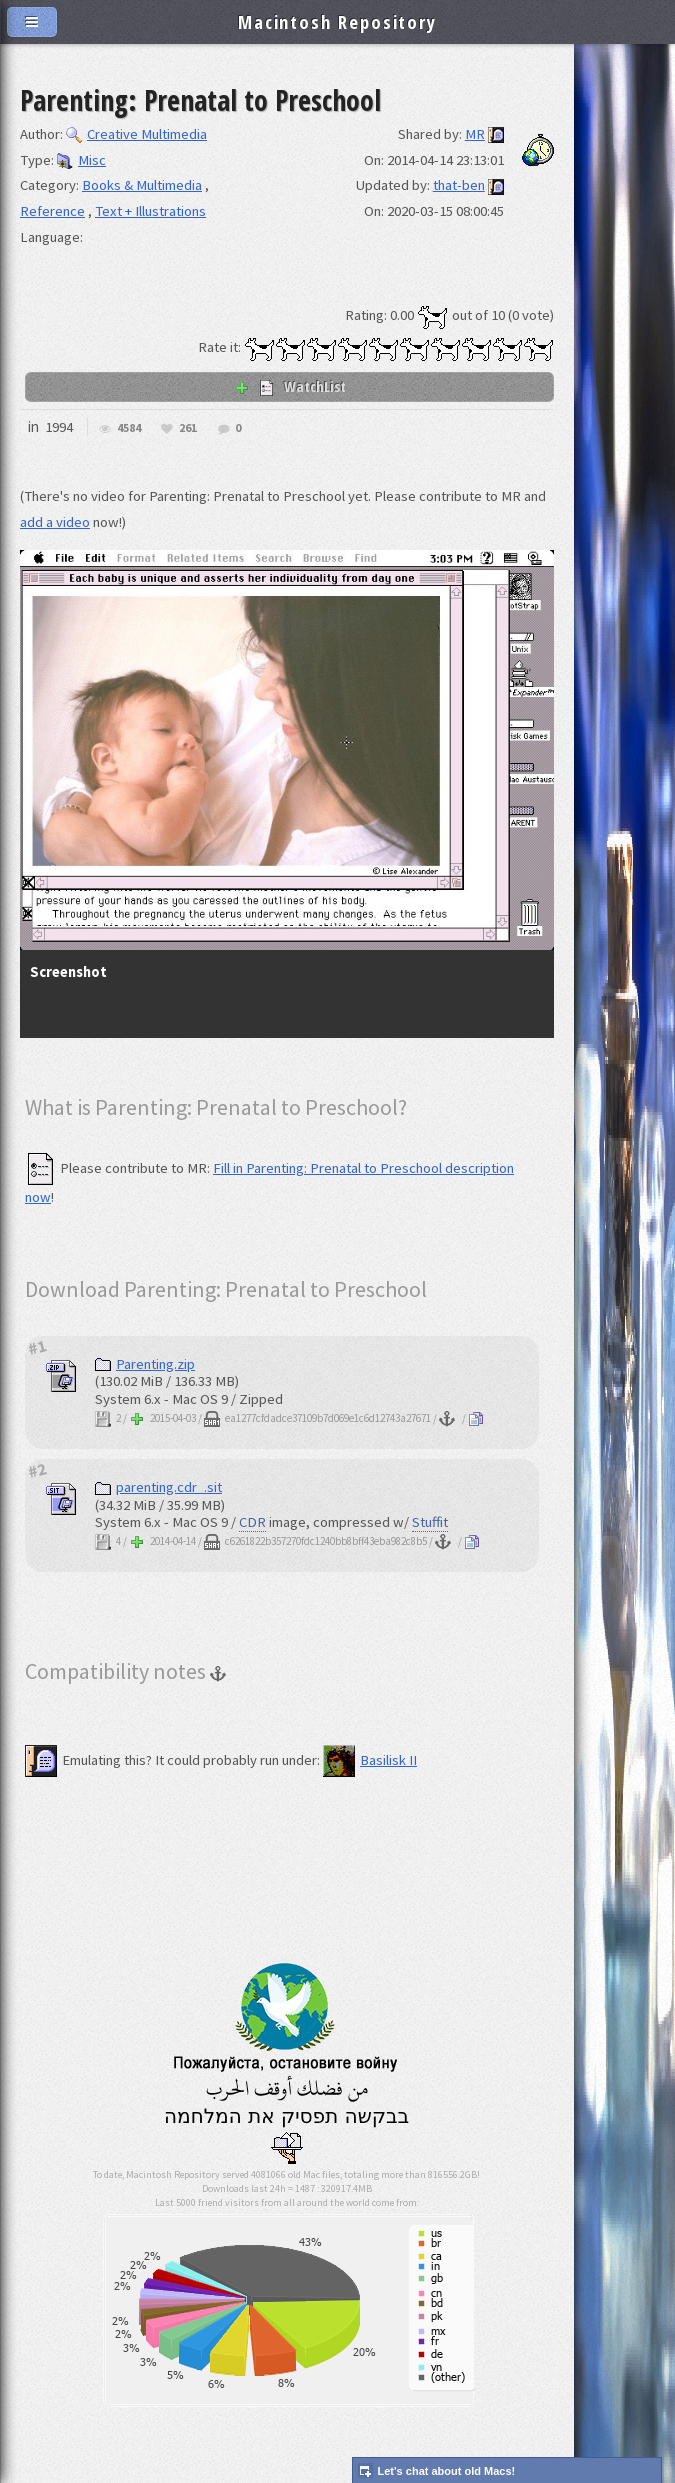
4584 (129, 428)
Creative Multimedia (136, 134)
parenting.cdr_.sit (158, 1487)
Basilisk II (370, 1760)
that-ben (459, 185)
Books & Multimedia (142, 185)
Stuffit (430, 1522)
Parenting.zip (145, 1364)
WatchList (290, 386)
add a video (55, 522)
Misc (81, 160)
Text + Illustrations (150, 211)
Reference (52, 211)
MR (475, 134)
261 (188, 428)
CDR (252, 1522)
